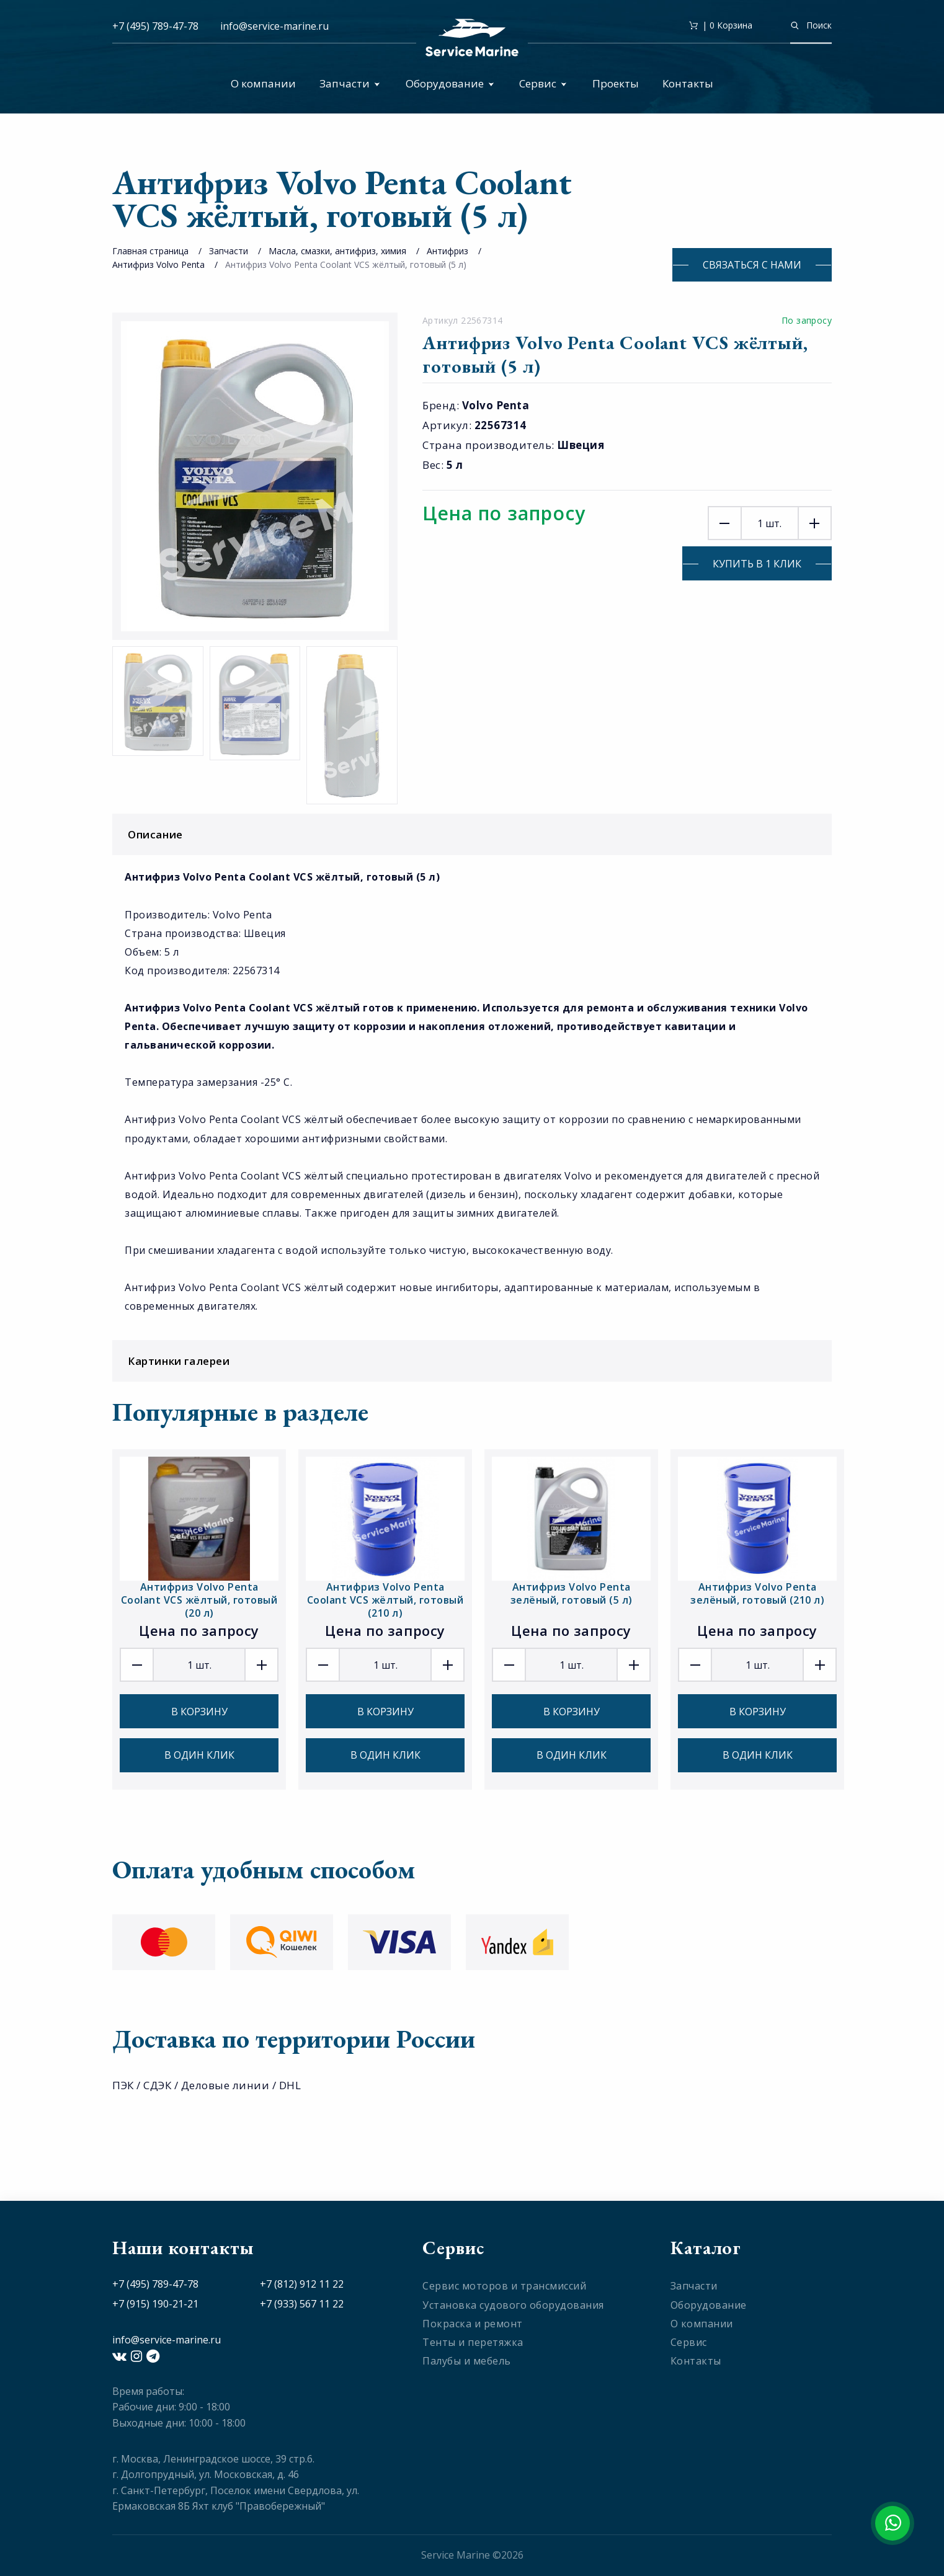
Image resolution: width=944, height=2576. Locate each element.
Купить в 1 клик (757, 564)
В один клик (199, 1755)
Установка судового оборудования (513, 2305)
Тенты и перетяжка (472, 2342)
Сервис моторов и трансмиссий (504, 2286)
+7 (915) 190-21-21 (155, 2304)
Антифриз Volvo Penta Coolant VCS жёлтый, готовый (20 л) (199, 1600)
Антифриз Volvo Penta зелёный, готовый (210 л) (757, 1593)
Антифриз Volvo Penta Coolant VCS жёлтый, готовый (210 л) (385, 1600)
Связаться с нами (752, 265)
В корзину (199, 1711)
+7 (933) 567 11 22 (302, 2304)
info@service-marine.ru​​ (274, 26)
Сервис (543, 83)
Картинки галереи (475, 1361)
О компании (263, 83)
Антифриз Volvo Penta (158, 264)
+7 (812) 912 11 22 (302, 2284)
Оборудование (450, 83)
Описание (475, 834)
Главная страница (150, 251)
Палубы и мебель (466, 2361)
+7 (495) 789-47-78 (155, 26)
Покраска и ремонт (472, 2323)
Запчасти (349, 83)
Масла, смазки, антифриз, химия (337, 251)
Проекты (615, 83)
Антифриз (447, 251)
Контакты (687, 83)
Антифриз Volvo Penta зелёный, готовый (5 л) (571, 1593)
